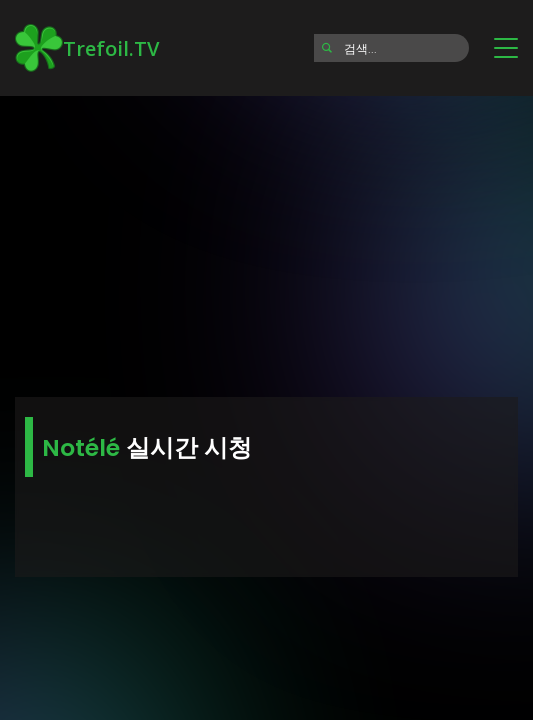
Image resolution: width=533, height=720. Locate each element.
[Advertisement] (266, 240)
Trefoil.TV (87, 48)
